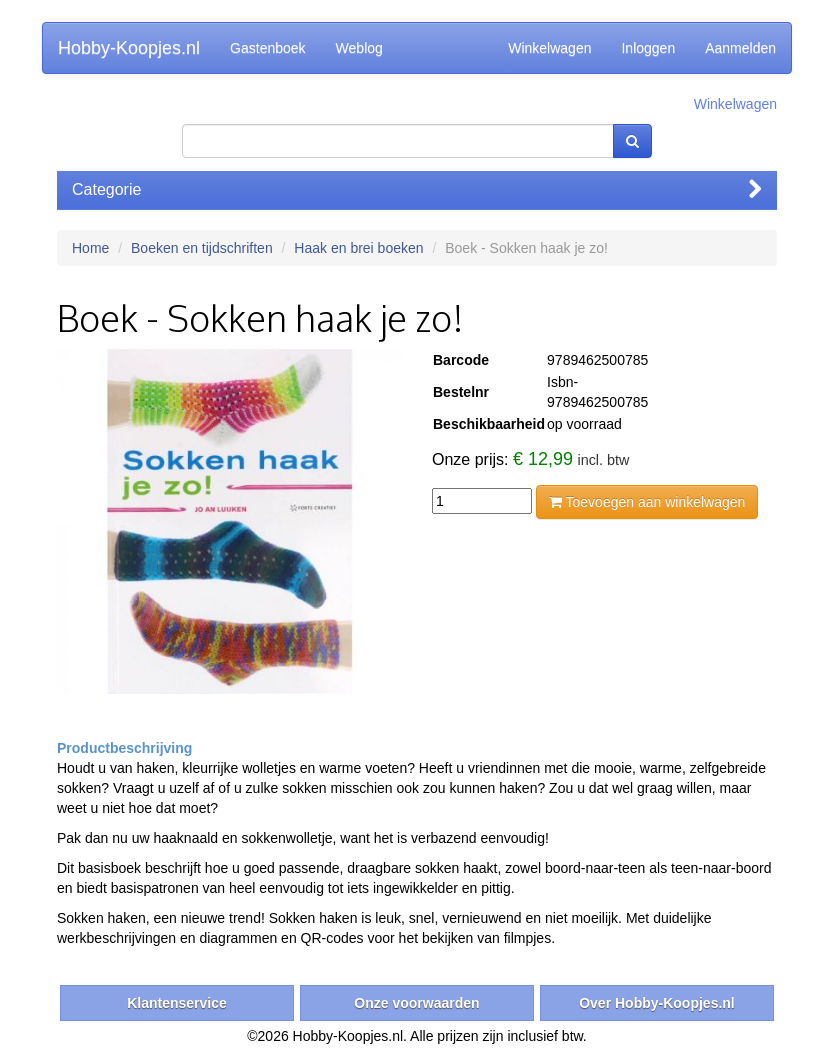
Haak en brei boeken (358, 248)
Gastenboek (268, 48)
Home (90, 248)
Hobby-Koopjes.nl (129, 48)
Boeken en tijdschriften (202, 248)
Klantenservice (177, 1003)
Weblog (359, 48)
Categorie (417, 189)
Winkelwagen (549, 48)
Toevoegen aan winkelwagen (647, 502)
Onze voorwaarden (416, 1003)
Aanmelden (740, 48)
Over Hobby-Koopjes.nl (657, 1003)
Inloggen (648, 48)
